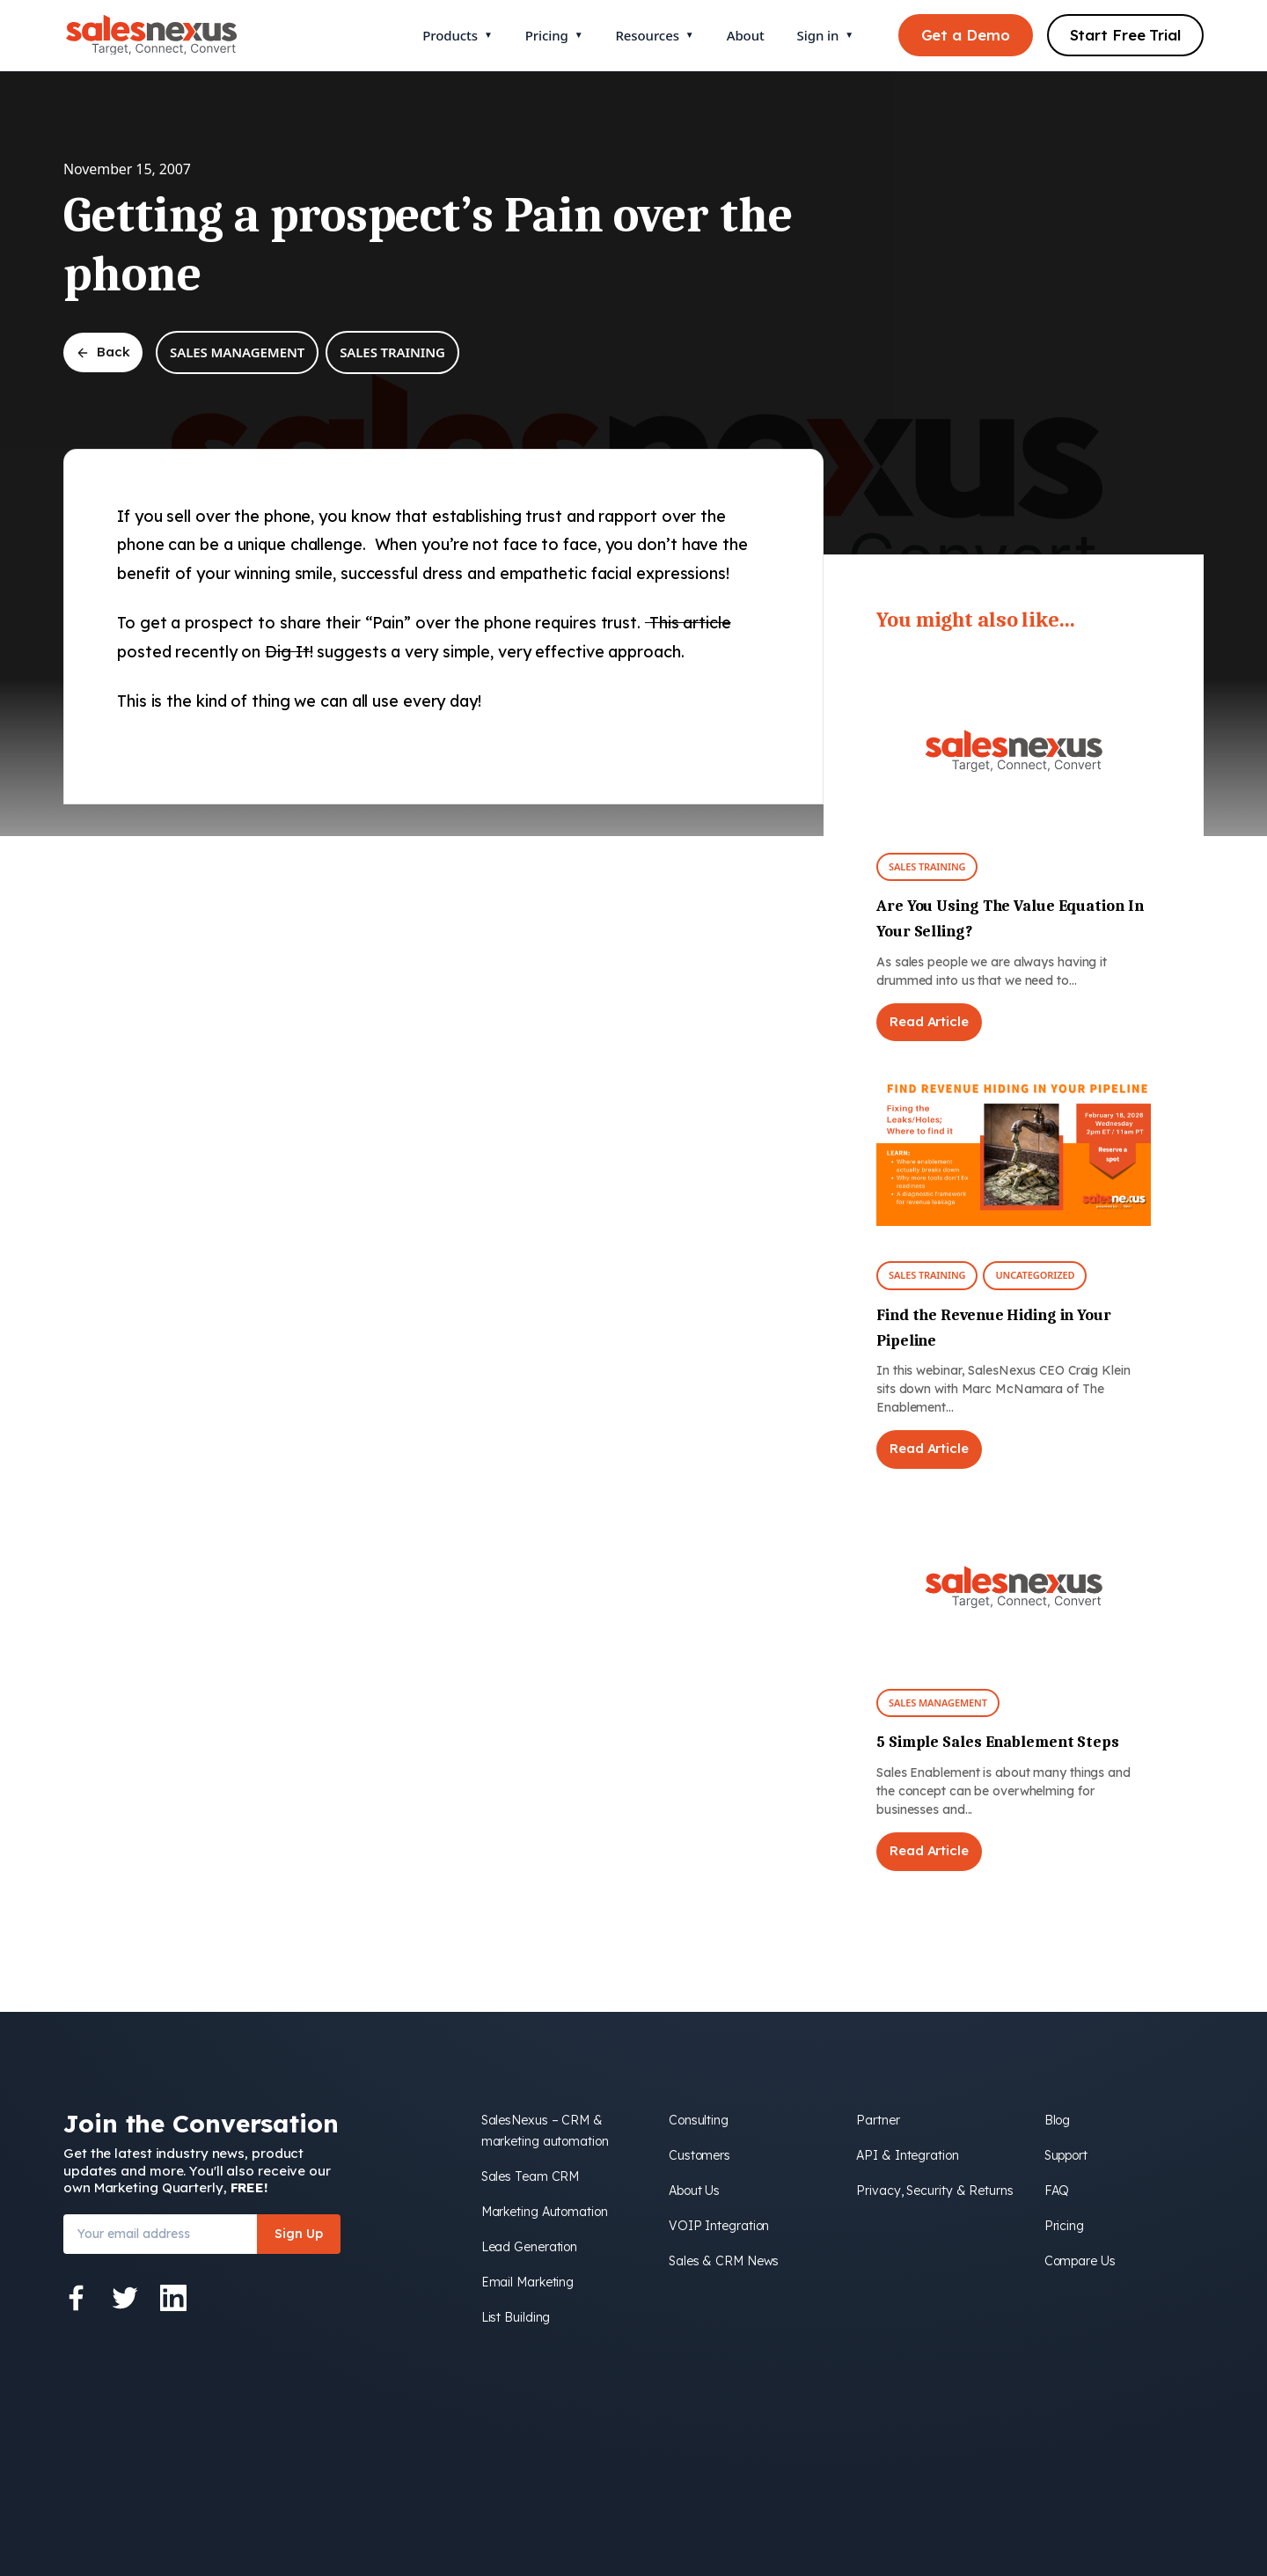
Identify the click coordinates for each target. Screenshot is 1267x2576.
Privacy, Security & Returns (934, 2190)
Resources (654, 35)
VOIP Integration (719, 2226)
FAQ (1057, 2190)
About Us (694, 2190)
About (746, 35)
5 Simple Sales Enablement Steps (997, 1742)
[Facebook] (76, 2298)
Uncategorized (1034, 1274)
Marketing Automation (544, 2212)
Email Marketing (528, 2282)
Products (457, 35)
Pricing (554, 35)
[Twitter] (125, 2298)
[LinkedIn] (173, 2298)
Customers (699, 2155)
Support (1066, 2155)
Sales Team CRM (530, 2176)
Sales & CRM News (724, 2261)
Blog (1057, 2120)
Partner (877, 2120)
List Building (516, 2317)
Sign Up (299, 2234)
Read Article (929, 1021)
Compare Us (1080, 2261)
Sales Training (392, 352)
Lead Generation (529, 2247)
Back (103, 351)
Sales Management (237, 352)
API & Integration (907, 2155)
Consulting (699, 2120)
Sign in (825, 35)
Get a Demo (965, 35)
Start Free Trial (1125, 35)
